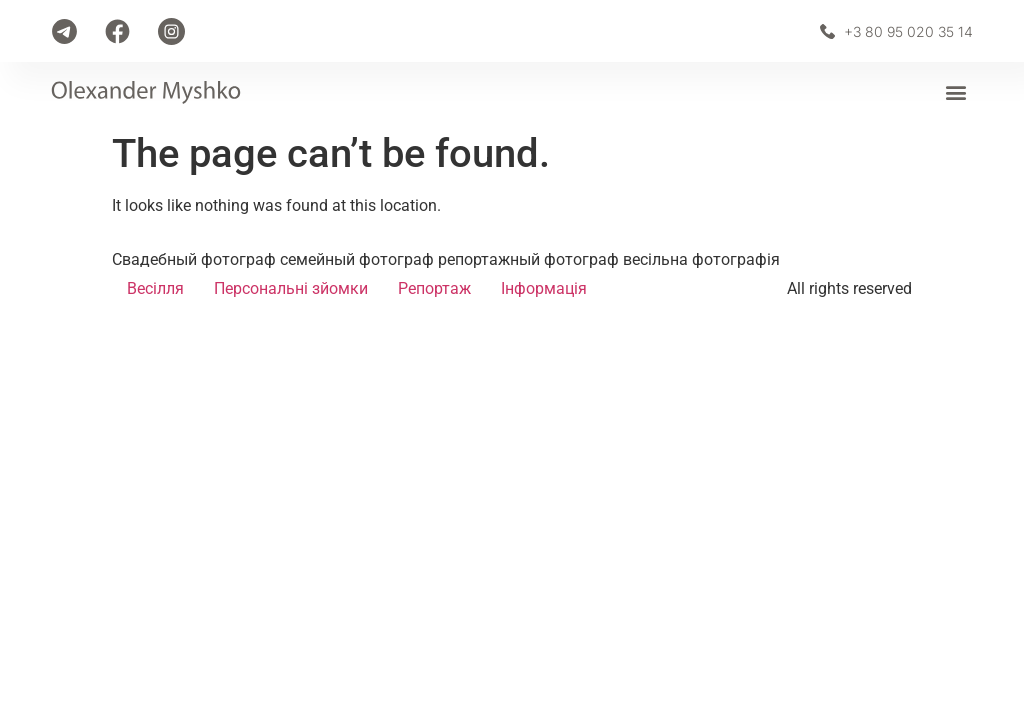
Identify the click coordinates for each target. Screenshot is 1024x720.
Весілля (155, 288)
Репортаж (434, 288)
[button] (956, 92)
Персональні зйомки (291, 288)
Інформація (544, 288)
